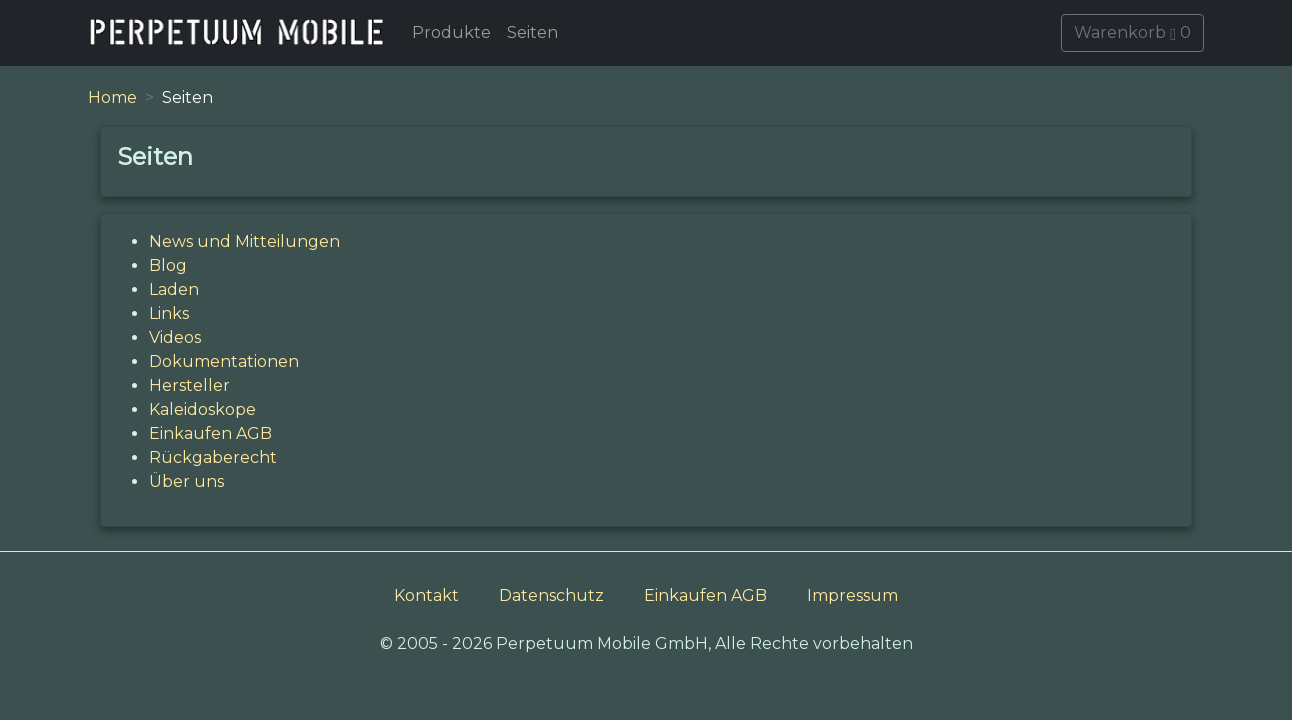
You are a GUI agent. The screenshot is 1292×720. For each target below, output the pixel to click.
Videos (175, 337)
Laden (174, 289)
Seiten (532, 32)
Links (169, 313)
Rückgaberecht (213, 457)
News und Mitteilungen (244, 241)
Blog (168, 265)
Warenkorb (1132, 32)
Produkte (451, 32)
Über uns (186, 481)
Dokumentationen (224, 361)
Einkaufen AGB (210, 433)
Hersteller (189, 385)
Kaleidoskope (202, 409)
